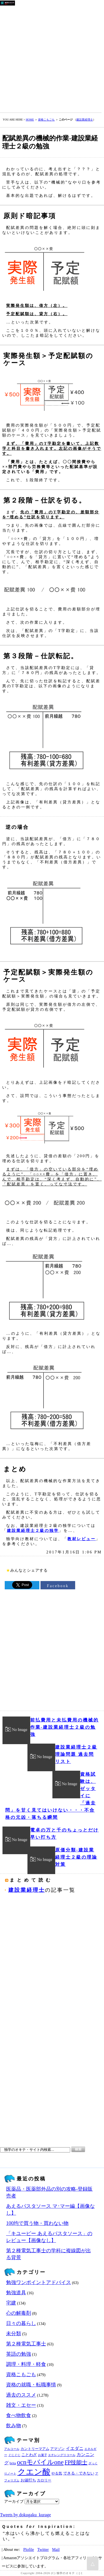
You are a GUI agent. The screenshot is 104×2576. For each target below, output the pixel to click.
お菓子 (42, 2455)
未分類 (13, 2333)
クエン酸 (33, 2471)
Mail (56, 2549)
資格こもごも (46, 119)
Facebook (58, 1586)
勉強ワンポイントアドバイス (38, 2282)
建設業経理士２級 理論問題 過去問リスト (76, 1754)
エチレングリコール (61, 2455)
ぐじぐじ (14, 2455)
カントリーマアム (35, 2449)
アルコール (11, 2448)
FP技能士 (76, 2462)
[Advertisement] (52, 58)
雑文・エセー (21, 2405)
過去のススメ (21, 2395)
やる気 (56, 2473)
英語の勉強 (18, 2354)
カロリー (44, 2480)
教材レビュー (81, 1539)
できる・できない (78, 2473)
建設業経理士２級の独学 (33, 1530)
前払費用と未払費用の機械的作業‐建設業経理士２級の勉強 (64, 1727)
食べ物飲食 (18, 2415)
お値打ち (28, 2480)
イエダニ (74, 2448)
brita (13, 2463)
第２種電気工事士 (26, 2344)
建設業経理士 (84, 119)
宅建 (11, 2303)
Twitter (43, 2549)
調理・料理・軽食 (26, 2364)
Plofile (28, 2549)
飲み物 (13, 2425)
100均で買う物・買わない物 (37, 2223)
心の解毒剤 (18, 2313)
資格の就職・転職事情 (31, 2384)
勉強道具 (16, 2292)
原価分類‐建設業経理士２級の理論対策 (76, 1857)
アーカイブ (14, 2501)
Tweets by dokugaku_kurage (25, 2514)
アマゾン (57, 2449)
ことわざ (29, 2454)
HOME (30, 119)
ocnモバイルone (40, 2462)
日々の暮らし (21, 2323)
